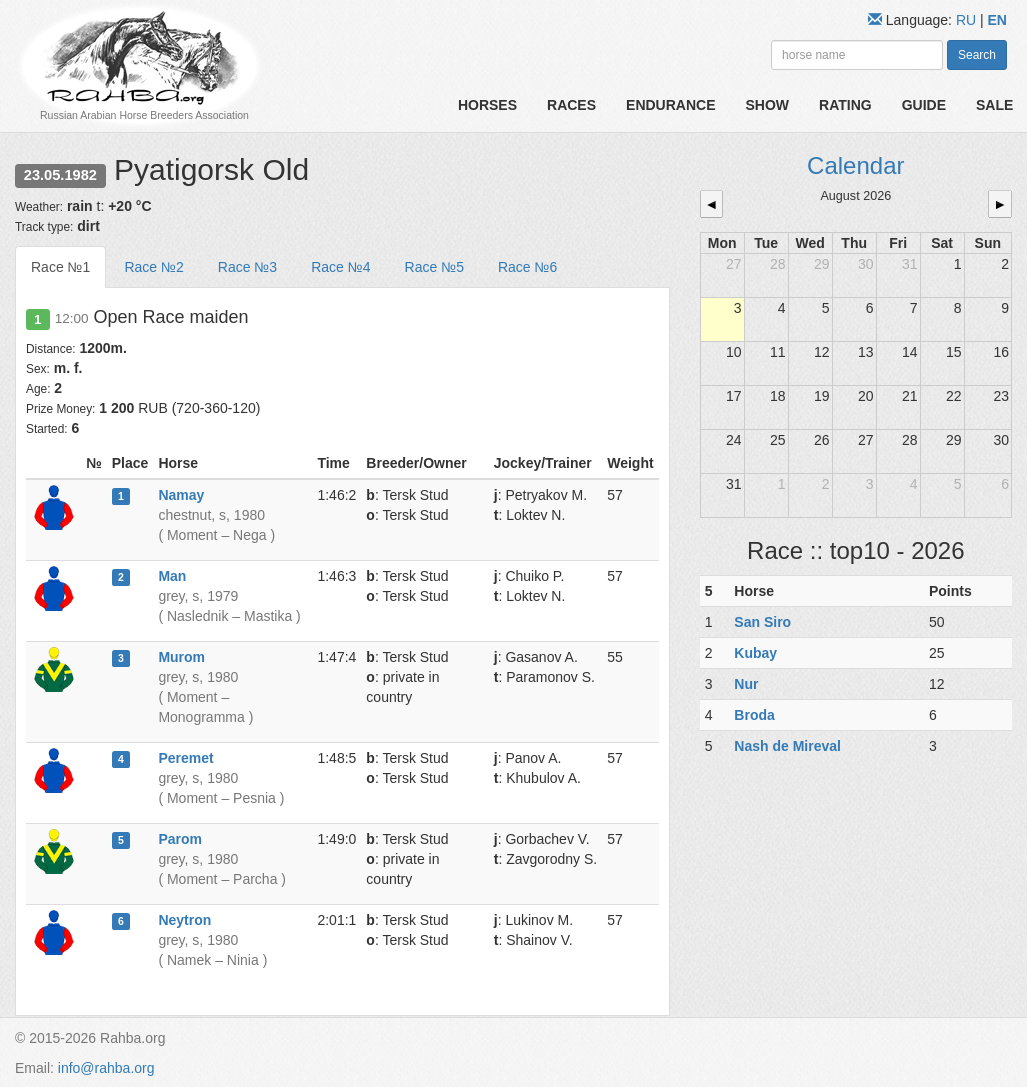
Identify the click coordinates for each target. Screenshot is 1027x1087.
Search (977, 55)
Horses (487, 105)
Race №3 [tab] (247, 267)
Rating (845, 105)
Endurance (670, 105)
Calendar (855, 165)
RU (968, 20)
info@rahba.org (106, 1068)
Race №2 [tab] (153, 267)
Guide (924, 105)
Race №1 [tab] (60, 267)
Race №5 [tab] (434, 267)
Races (571, 105)
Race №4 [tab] (340, 267)
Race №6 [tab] (527, 267)
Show (768, 105)
